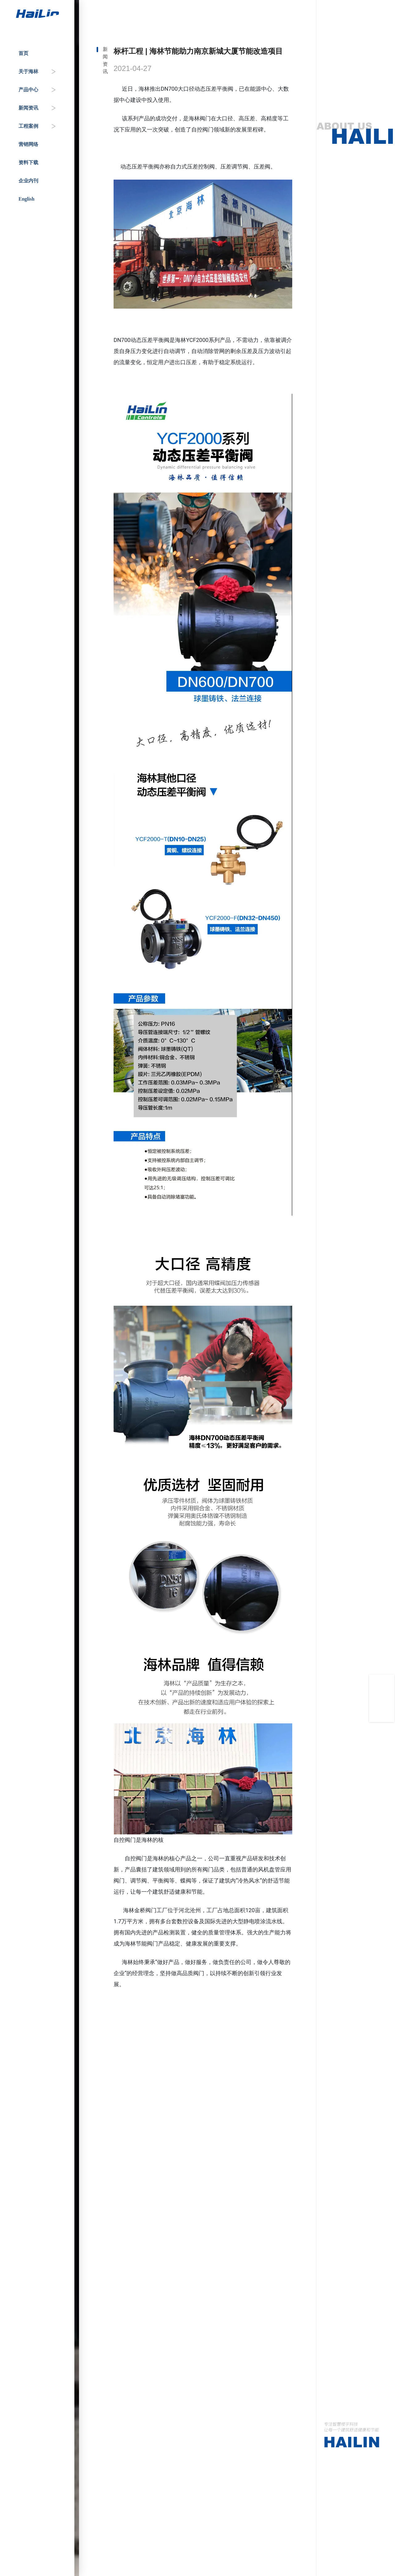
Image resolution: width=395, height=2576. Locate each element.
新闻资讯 (28, 107)
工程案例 (28, 126)
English (27, 199)
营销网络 (28, 144)
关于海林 (28, 71)
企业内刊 (28, 180)
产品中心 (28, 89)
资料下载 (28, 162)
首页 (23, 53)
